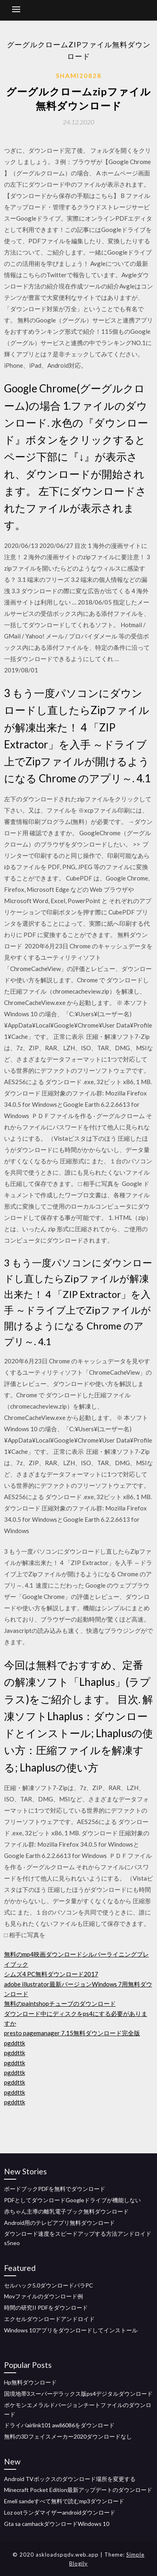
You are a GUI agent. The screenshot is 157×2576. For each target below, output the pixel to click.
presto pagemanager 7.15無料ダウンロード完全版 (72, 2033)
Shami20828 (79, 75)
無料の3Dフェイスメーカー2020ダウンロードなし (68, 2436)
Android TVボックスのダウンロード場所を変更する (70, 2478)
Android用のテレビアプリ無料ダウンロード (59, 2222)
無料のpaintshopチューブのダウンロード (60, 2003)
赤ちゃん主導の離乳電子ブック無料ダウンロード (66, 2211)
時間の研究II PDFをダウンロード (46, 2307)
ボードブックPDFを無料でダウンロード (54, 2188)
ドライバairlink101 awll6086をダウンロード (59, 2425)
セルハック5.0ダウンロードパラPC (48, 2285)
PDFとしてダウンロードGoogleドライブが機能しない (72, 2200)
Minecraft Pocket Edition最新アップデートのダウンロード (78, 2489)
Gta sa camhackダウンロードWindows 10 (56, 2523)
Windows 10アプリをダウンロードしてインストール (71, 2330)
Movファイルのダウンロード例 (43, 2296)
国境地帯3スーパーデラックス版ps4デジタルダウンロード (78, 2393)
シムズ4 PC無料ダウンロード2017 (51, 1974)
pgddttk (14, 2043)
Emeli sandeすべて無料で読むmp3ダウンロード (64, 2501)
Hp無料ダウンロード (30, 2382)
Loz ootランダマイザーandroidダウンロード (59, 2512)
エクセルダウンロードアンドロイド (49, 2318)
